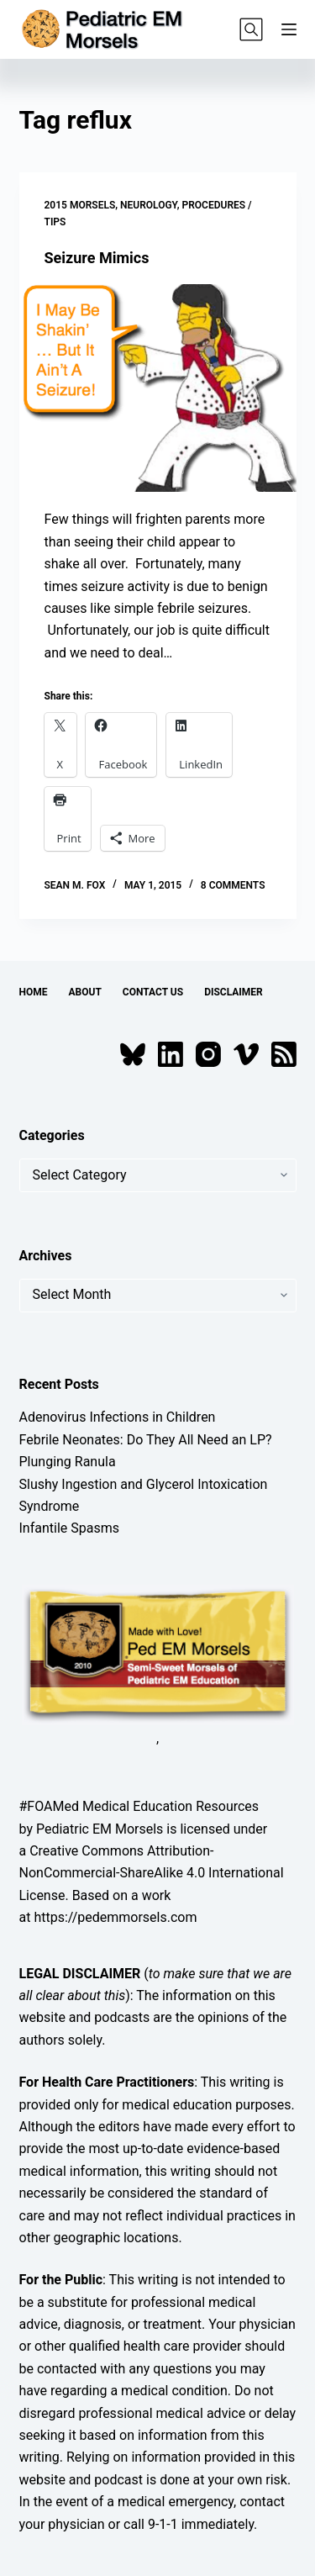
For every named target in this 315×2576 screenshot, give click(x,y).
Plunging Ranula (67, 1462)
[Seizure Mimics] (158, 388)
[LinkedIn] (170, 1054)
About (85, 992)
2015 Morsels (80, 205)
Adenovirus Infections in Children (117, 1417)
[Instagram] (208, 1054)
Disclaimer (233, 992)
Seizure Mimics (97, 258)
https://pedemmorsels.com (115, 1917)
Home (33, 992)
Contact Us (153, 992)
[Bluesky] (132, 1054)
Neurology (148, 205)
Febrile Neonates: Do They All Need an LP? (145, 1440)
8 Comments (233, 885)
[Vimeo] (246, 1054)
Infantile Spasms (69, 1528)
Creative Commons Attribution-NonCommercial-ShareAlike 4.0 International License (151, 1873)
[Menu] (289, 29)
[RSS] (284, 1054)
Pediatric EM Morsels (99, 1829)
